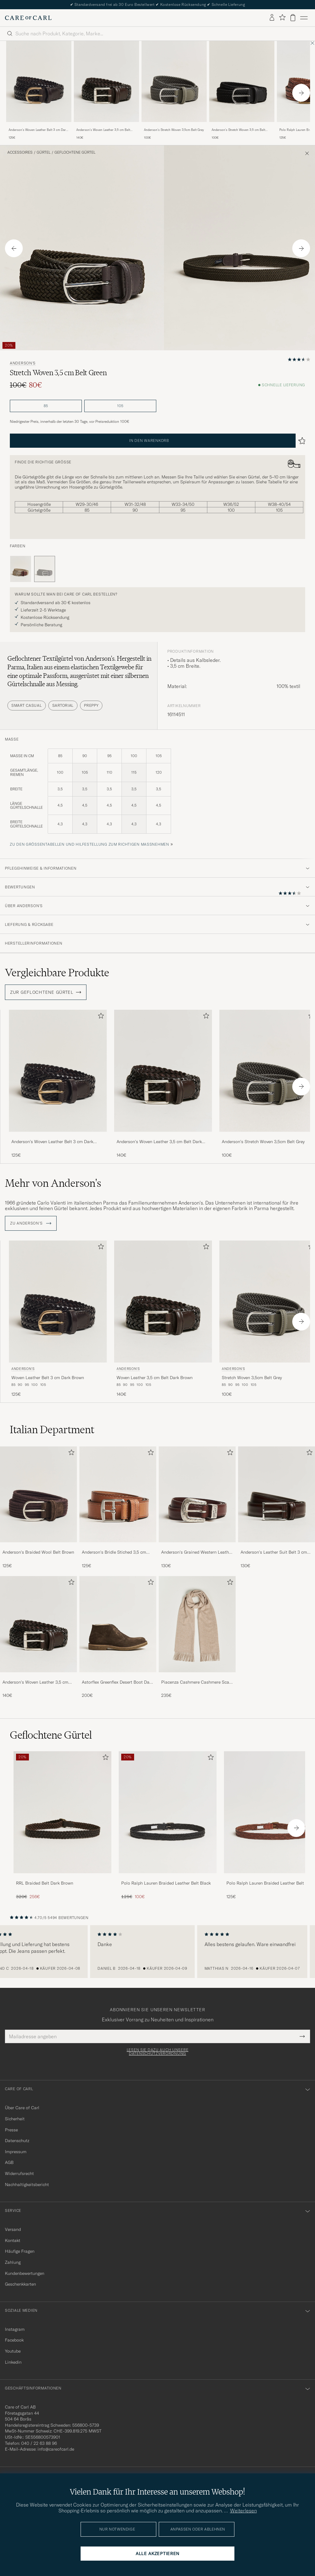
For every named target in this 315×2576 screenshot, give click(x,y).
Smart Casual (26, 705)
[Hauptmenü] (304, 18)
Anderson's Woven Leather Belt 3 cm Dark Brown (38, 130)
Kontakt (12, 2240)
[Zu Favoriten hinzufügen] (99, 1017)
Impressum (15, 2151)
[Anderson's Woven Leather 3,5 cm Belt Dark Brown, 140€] (106, 90)
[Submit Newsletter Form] (302, 2036)
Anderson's (23, 363)
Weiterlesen (243, 2510)
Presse (11, 2130)
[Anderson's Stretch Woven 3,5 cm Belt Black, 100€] (242, 90)
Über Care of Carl (22, 2107)
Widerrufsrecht (19, 2173)
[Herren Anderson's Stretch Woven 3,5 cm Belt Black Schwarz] (241, 81)
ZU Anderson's (30, 1223)
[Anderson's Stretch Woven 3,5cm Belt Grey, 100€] (174, 90)
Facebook (14, 2340)
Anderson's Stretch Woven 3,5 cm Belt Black (238, 130)
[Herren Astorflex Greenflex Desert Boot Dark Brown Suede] (117, 1624)
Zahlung (13, 2262)
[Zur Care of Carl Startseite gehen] (28, 17)
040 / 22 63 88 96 (39, 2443)
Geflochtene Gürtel (74, 152)
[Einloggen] (272, 18)
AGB (9, 2162)
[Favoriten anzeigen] (282, 17)
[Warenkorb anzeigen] (293, 18)
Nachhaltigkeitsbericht (27, 2184)
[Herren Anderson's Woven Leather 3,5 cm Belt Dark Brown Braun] (106, 81)
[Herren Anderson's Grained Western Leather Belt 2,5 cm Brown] (197, 1494)
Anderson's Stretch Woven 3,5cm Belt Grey (174, 130)
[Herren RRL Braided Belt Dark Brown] (62, 1812)
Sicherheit (15, 2119)
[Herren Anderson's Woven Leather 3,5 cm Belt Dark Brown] (38, 1624)
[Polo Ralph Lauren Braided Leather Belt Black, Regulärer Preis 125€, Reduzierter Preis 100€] (167, 1825)
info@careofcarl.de (56, 2449)
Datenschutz (17, 2140)
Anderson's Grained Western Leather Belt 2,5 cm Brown (197, 1552)
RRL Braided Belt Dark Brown (44, 1883)
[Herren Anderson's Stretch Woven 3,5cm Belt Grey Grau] (174, 81)
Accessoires (20, 152)
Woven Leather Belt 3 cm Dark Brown (47, 1377)
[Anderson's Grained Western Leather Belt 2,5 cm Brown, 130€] (197, 1507)
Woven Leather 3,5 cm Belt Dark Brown (155, 1377)
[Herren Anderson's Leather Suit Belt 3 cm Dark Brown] (276, 1494)
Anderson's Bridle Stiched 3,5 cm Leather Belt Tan (114, 1552)
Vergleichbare (57, 972)
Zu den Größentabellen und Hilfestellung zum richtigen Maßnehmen (89, 844)
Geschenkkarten (20, 2284)
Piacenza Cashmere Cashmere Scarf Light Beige (196, 1682)
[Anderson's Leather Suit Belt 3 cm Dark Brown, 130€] (276, 1507)
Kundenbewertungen (24, 2273)
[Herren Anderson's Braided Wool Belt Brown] (38, 1494)
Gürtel (43, 152)
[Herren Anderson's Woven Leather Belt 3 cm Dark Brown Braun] (38, 81)
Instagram (15, 2329)
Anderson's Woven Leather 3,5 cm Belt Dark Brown (103, 130)
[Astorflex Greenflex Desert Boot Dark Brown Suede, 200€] (117, 1637)
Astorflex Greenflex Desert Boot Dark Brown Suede (117, 1682)
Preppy (91, 705)
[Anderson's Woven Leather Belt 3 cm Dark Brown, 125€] (39, 90)
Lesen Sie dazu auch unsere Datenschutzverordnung (158, 2051)
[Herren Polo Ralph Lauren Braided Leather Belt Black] (168, 1812)
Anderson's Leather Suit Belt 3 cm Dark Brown (274, 1552)
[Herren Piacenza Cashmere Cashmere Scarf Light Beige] (197, 1624)
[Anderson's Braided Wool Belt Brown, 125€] (38, 1507)
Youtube (13, 2351)
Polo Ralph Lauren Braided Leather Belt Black (166, 1883)
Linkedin (13, 2362)
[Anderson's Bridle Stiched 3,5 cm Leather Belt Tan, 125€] (117, 1507)
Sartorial (63, 705)
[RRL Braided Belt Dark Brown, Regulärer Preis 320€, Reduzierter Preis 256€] (62, 1825)
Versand (13, 2229)
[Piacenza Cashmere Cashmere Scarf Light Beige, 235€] (197, 1637)
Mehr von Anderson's (53, 1183)
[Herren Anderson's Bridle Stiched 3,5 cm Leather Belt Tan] (117, 1494)
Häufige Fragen (19, 2251)
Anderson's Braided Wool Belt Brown (38, 1552)
